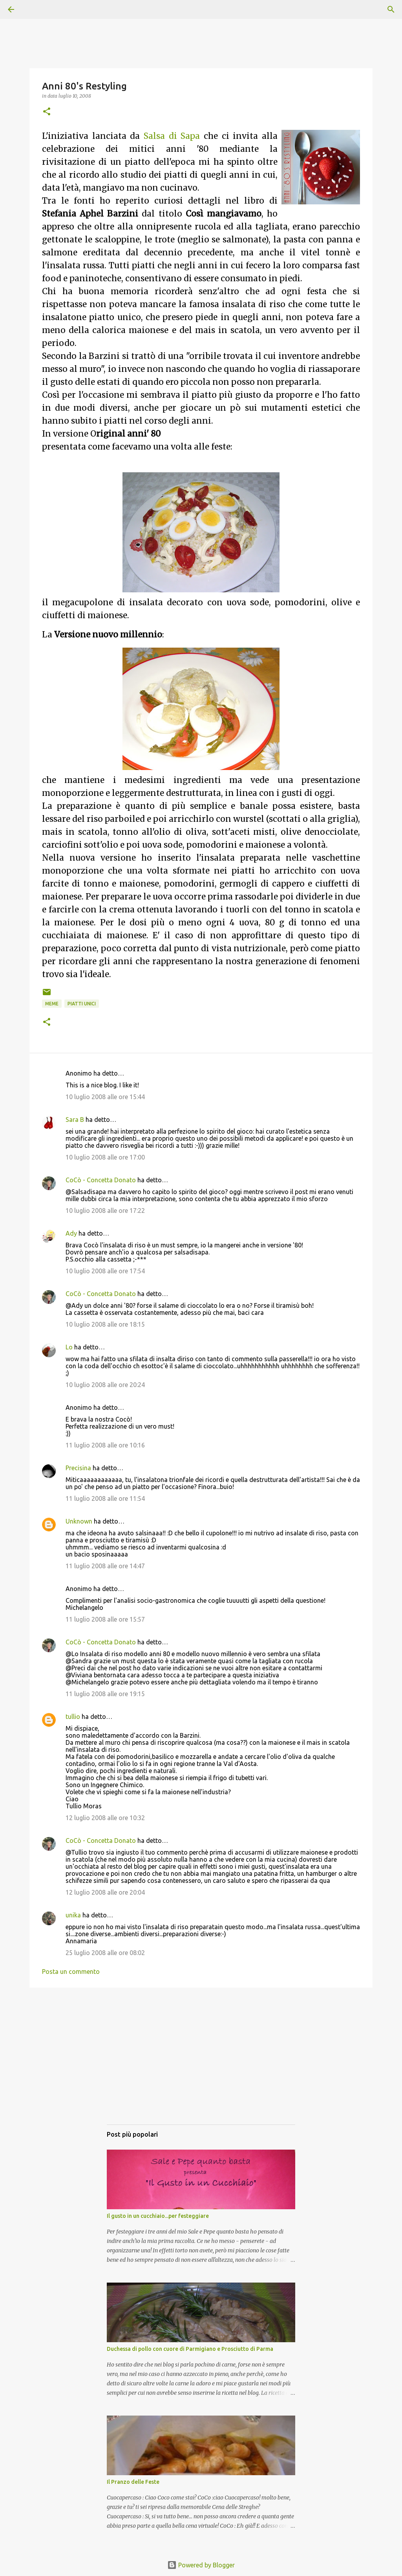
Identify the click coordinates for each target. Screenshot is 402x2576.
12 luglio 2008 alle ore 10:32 (105, 1817)
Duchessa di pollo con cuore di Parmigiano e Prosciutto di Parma (190, 2349)
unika (73, 1915)
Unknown (79, 1521)
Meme (51, 1003)
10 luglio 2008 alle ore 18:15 (105, 1324)
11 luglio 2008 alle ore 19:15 (105, 1693)
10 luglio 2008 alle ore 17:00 (105, 1157)
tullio (73, 1716)
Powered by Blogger (201, 2565)
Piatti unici (82, 1003)
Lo (69, 1347)
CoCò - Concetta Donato (101, 1179)
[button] (46, 112)
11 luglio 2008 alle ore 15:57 (105, 1619)
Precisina (78, 1467)
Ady (71, 1233)
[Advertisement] (201, 2064)
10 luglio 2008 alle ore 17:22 (105, 1210)
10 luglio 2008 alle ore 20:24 (105, 1384)
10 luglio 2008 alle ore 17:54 (105, 1270)
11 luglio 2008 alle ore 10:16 (105, 1445)
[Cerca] (33, 9)
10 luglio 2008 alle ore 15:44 (105, 1096)
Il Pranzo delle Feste (133, 2482)
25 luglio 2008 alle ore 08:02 (105, 1952)
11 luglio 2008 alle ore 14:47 (105, 1565)
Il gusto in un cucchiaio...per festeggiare (158, 2216)
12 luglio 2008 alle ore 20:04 (105, 1892)
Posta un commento (71, 1971)
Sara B (75, 1119)
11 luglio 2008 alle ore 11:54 (105, 1498)
